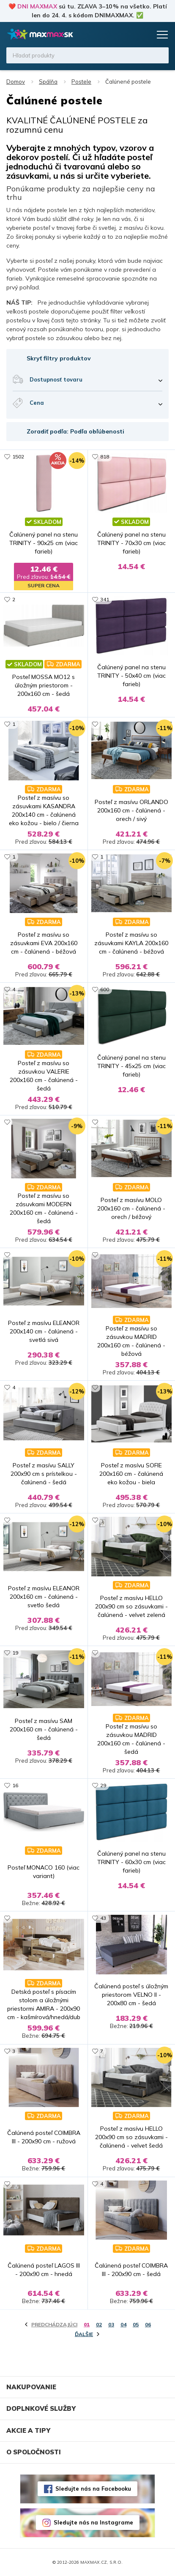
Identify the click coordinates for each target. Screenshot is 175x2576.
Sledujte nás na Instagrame (93, 2522)
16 (15, 1785)
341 (104, 599)
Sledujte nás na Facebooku (93, 2488)
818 (104, 456)
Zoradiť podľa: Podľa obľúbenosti (75, 431)
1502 (18, 456)
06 (148, 2324)
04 (123, 2324)
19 (15, 1652)
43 (103, 1918)
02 (99, 2324)
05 (136, 2324)
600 (104, 989)
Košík (143, 34)
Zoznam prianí (127, 34)
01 (87, 2324)
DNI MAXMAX (37, 6)
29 (103, 1785)
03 (111, 2324)
